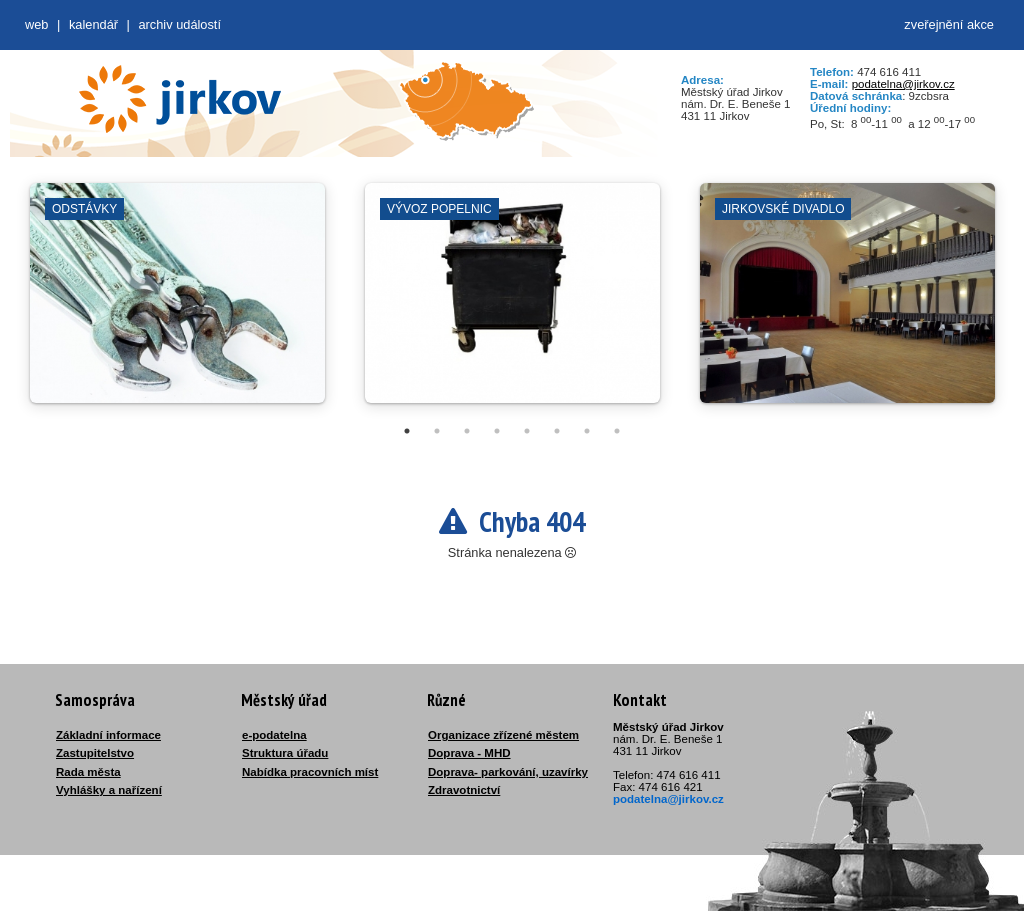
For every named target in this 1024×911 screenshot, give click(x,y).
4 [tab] (497, 431)
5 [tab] (527, 431)
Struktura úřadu (285, 753)
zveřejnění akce (949, 24)
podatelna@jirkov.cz (903, 84)
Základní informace (108, 735)
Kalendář (93, 24)
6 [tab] (557, 431)
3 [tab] (467, 431)
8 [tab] (617, 431)
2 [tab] (437, 431)
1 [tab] (407, 431)
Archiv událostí (179, 24)
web (36, 24)
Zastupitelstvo (95, 753)
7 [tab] (587, 431)
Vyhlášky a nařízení (109, 790)
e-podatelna (274, 735)
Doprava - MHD (469, 753)
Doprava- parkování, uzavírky (508, 772)
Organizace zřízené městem (503, 735)
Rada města (88, 772)
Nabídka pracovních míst (310, 772)
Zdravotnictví (464, 790)
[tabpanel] (177, 303)
